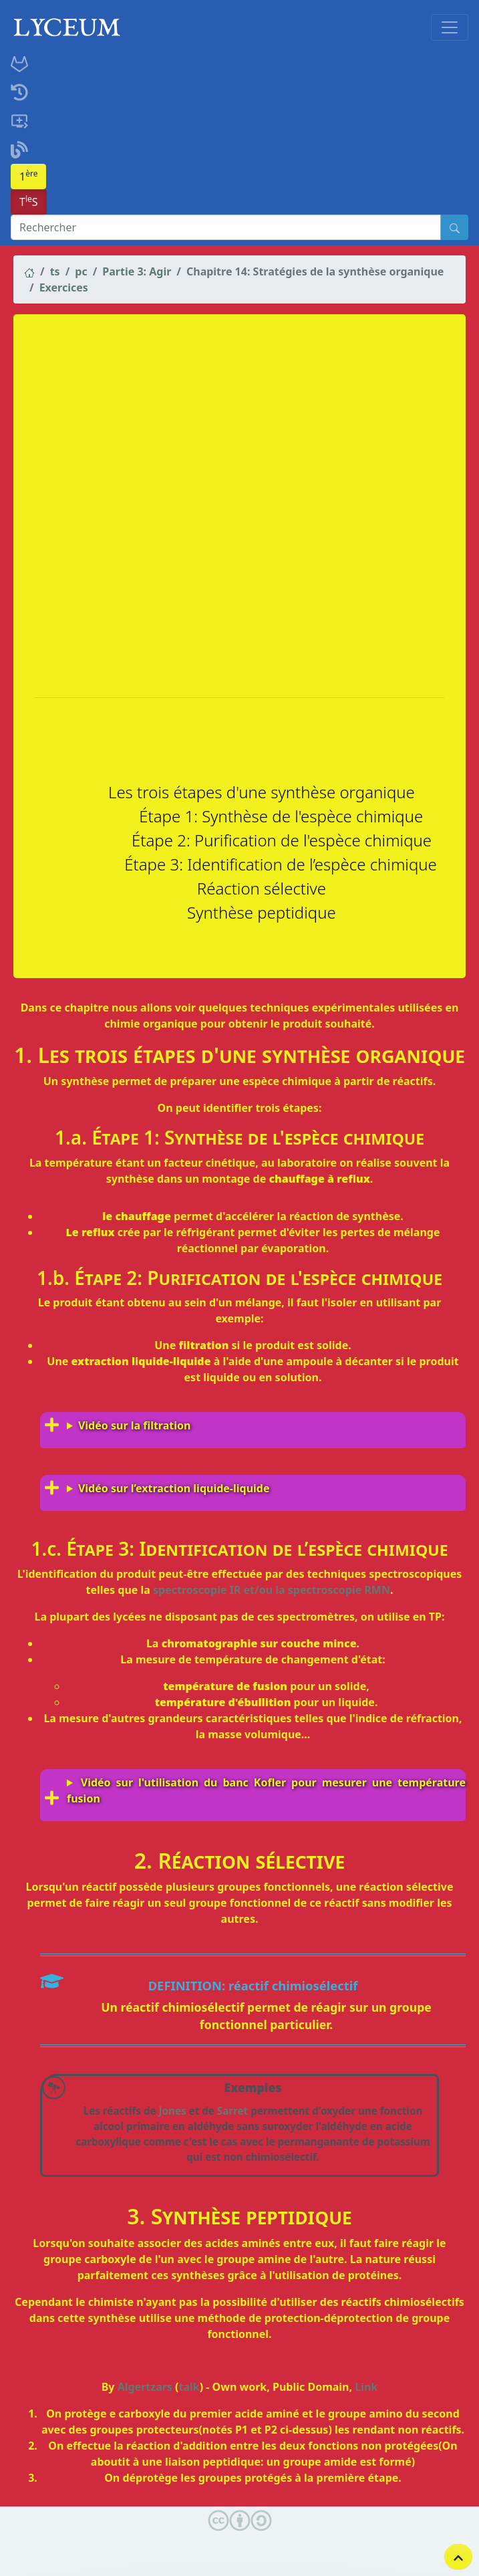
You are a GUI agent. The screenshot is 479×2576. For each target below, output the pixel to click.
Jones (172, 2110)
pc (81, 271)
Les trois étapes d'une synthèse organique (261, 792)
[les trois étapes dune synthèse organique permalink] (6, 1055)
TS (28, 201)
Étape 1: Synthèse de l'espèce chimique (281, 816)
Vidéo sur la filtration (134, 1425)
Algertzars (145, 2386)
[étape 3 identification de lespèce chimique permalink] (6, 1549)
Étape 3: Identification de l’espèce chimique (280, 864)
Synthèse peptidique (261, 912)
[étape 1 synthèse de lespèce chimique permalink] (6, 1138)
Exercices (63, 287)
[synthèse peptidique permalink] (6, 2216)
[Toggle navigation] (449, 27)
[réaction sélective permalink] (6, 1860)
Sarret (232, 2110)
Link (366, 2386)
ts (55, 271)
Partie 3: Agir (136, 271)
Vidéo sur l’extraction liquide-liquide (174, 1488)
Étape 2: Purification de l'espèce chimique (282, 840)
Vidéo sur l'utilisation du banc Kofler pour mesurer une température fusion (266, 1790)
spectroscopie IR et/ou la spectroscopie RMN (271, 1590)
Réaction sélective (261, 888)
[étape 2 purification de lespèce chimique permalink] (6, 1278)
